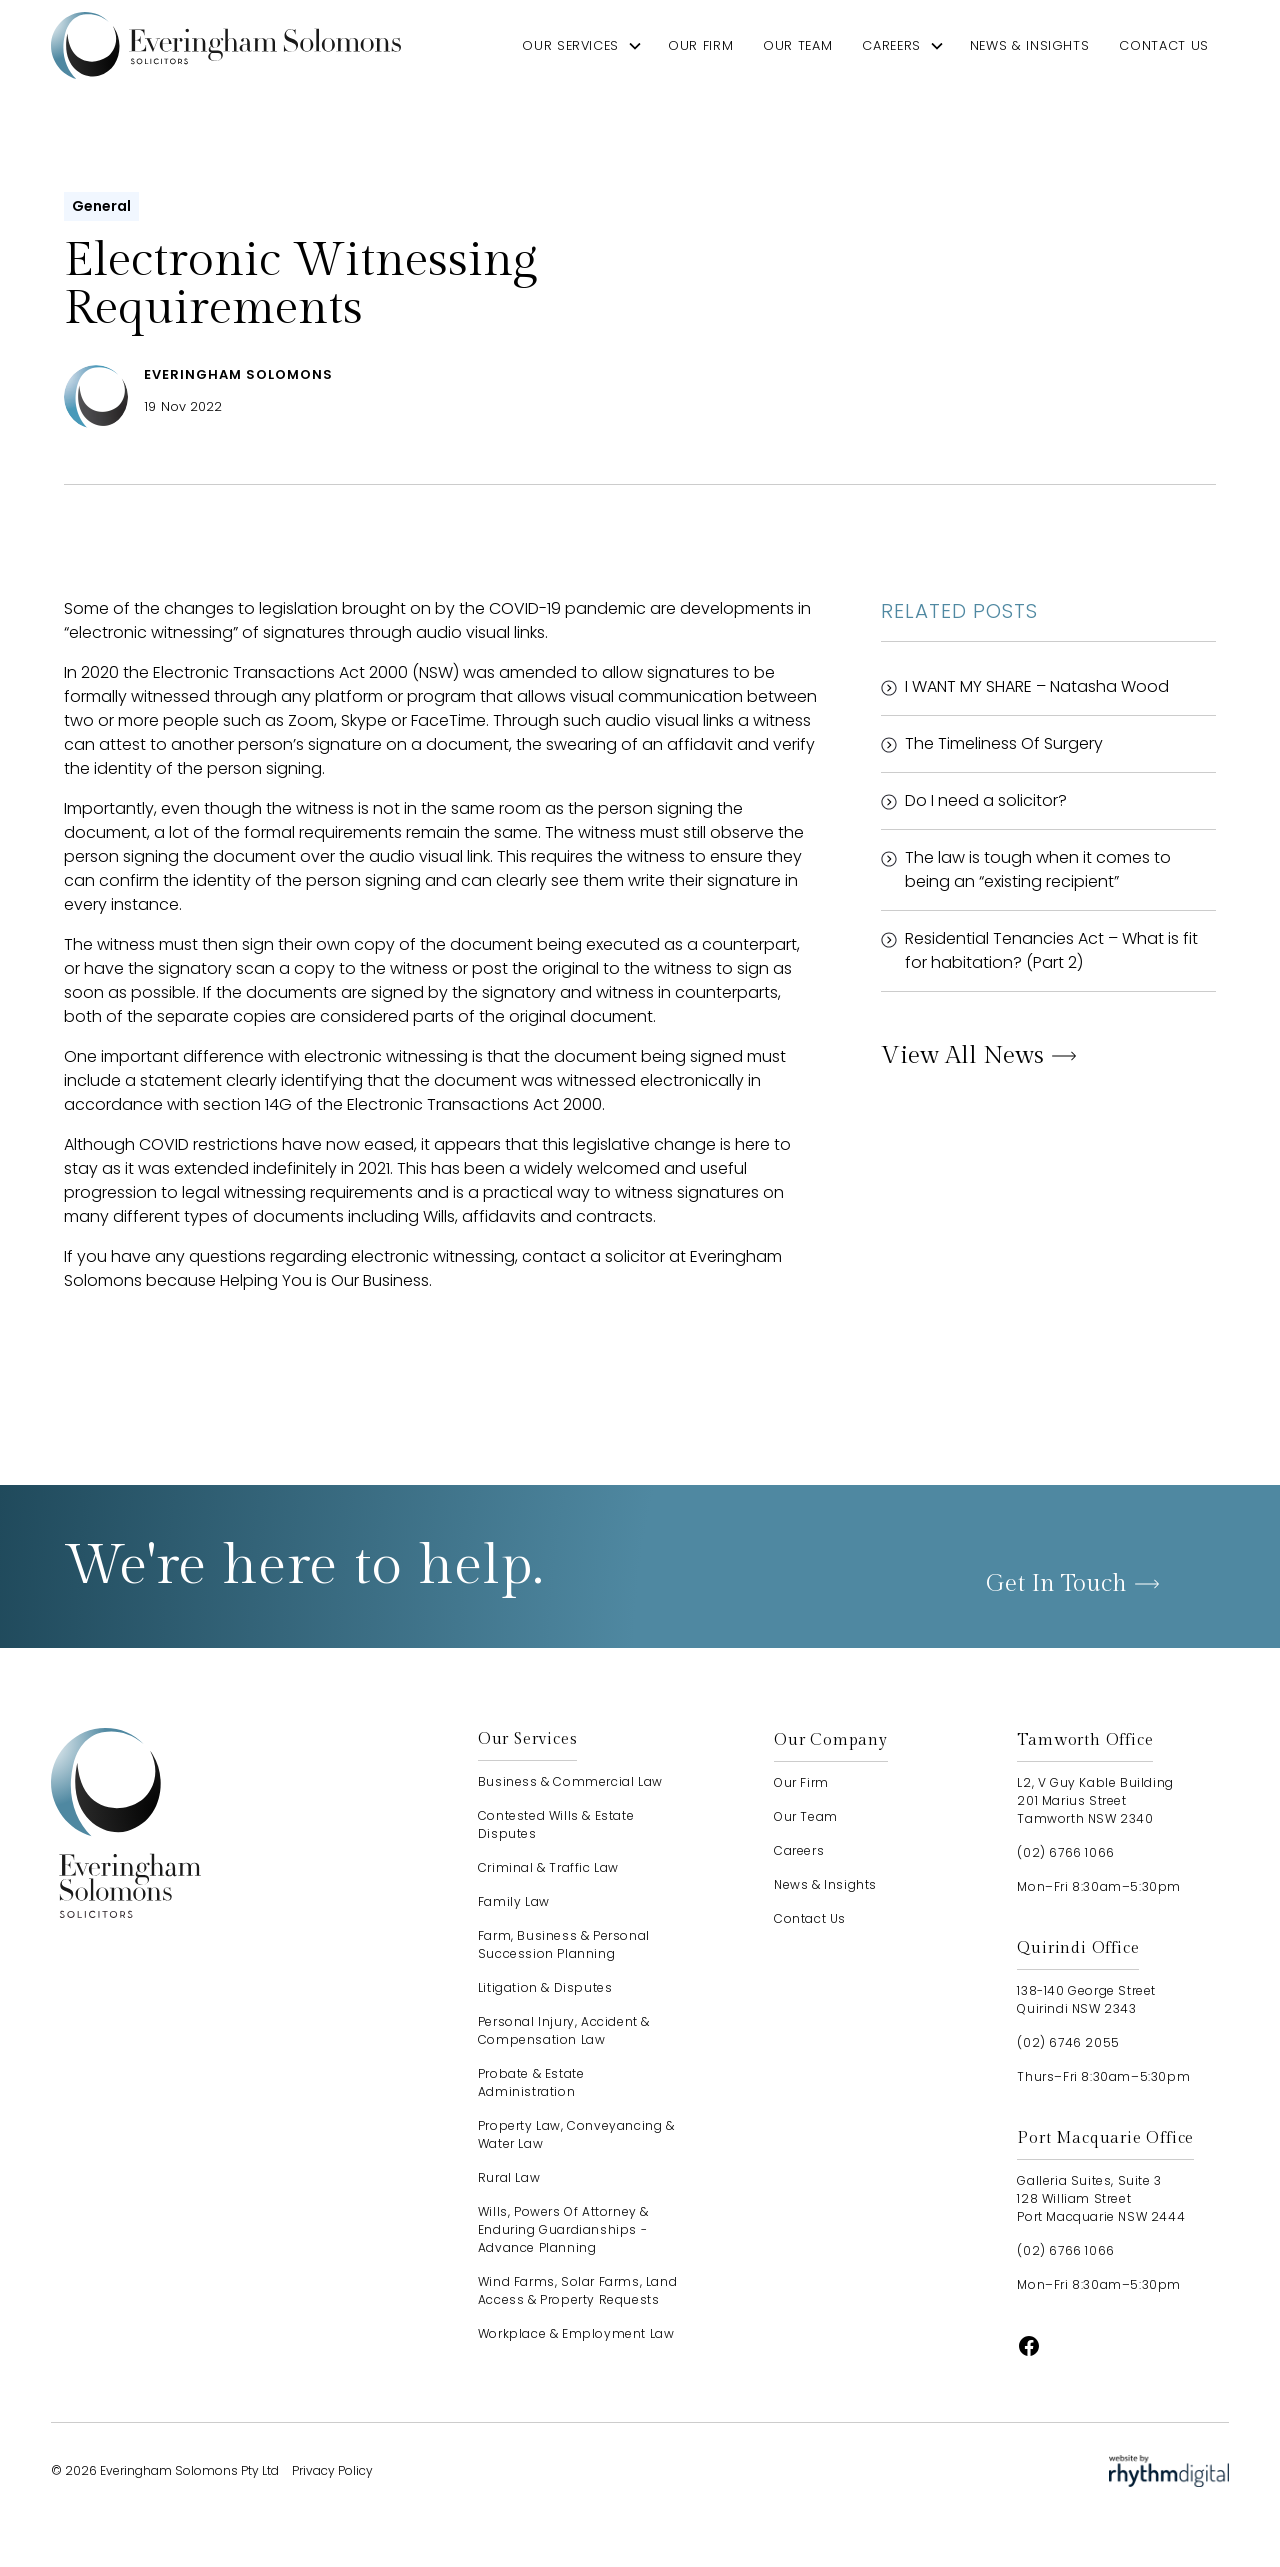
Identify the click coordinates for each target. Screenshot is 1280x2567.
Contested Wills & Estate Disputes (556, 1824)
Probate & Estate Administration (531, 2082)
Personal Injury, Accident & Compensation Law (564, 2030)
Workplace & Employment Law (576, 2333)
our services (570, 45)
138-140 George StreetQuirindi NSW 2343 (1086, 1999)
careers (891, 45)
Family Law (514, 1901)
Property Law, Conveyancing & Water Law (576, 2134)
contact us (1163, 45)
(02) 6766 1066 (1065, 1852)
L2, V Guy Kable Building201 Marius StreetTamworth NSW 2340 (1095, 1800)
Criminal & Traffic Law (548, 1867)
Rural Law (509, 2177)
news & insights (1030, 45)
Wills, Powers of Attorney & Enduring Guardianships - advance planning (563, 2229)
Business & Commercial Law (570, 1781)
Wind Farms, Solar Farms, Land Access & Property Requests (577, 2290)
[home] (226, 45)
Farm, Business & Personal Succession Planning (564, 1944)
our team (797, 45)
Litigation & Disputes (545, 1987)
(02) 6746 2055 (1068, 2042)
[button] (582, 45)
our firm (700, 45)
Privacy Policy (332, 2470)
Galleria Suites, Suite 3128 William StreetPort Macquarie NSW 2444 (1101, 2198)
